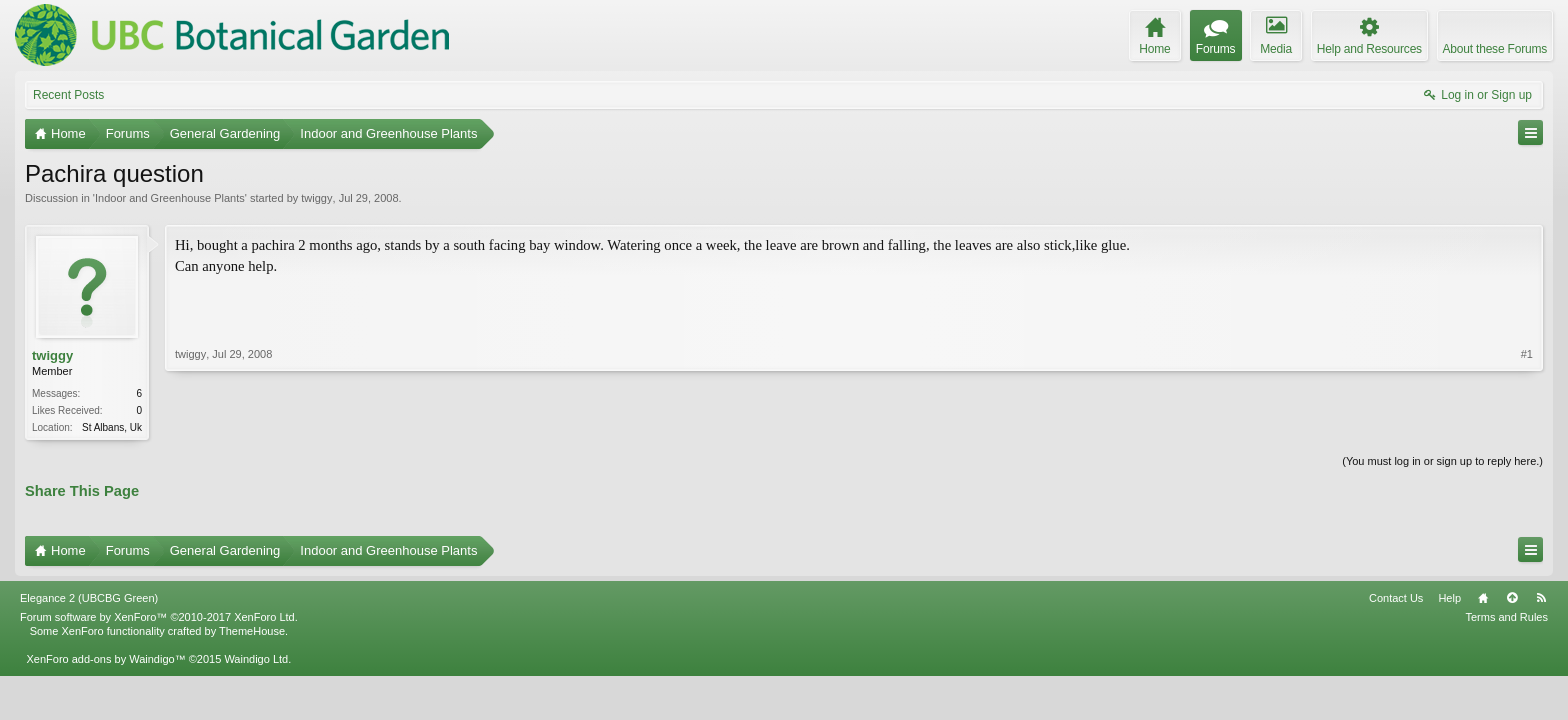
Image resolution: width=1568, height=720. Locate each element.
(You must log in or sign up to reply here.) (1442, 461)
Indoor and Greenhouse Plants (170, 198)
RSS (1541, 598)
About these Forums (1495, 49)
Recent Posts (68, 95)
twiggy (316, 198)
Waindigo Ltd (256, 659)
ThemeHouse (252, 631)
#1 (1527, 354)
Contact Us (1396, 598)
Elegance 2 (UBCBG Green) (89, 598)
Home (1483, 598)
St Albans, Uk (112, 427)
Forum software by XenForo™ (159, 617)
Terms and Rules (1506, 617)
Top (1512, 598)
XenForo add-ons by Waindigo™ (105, 659)
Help (1449, 598)
